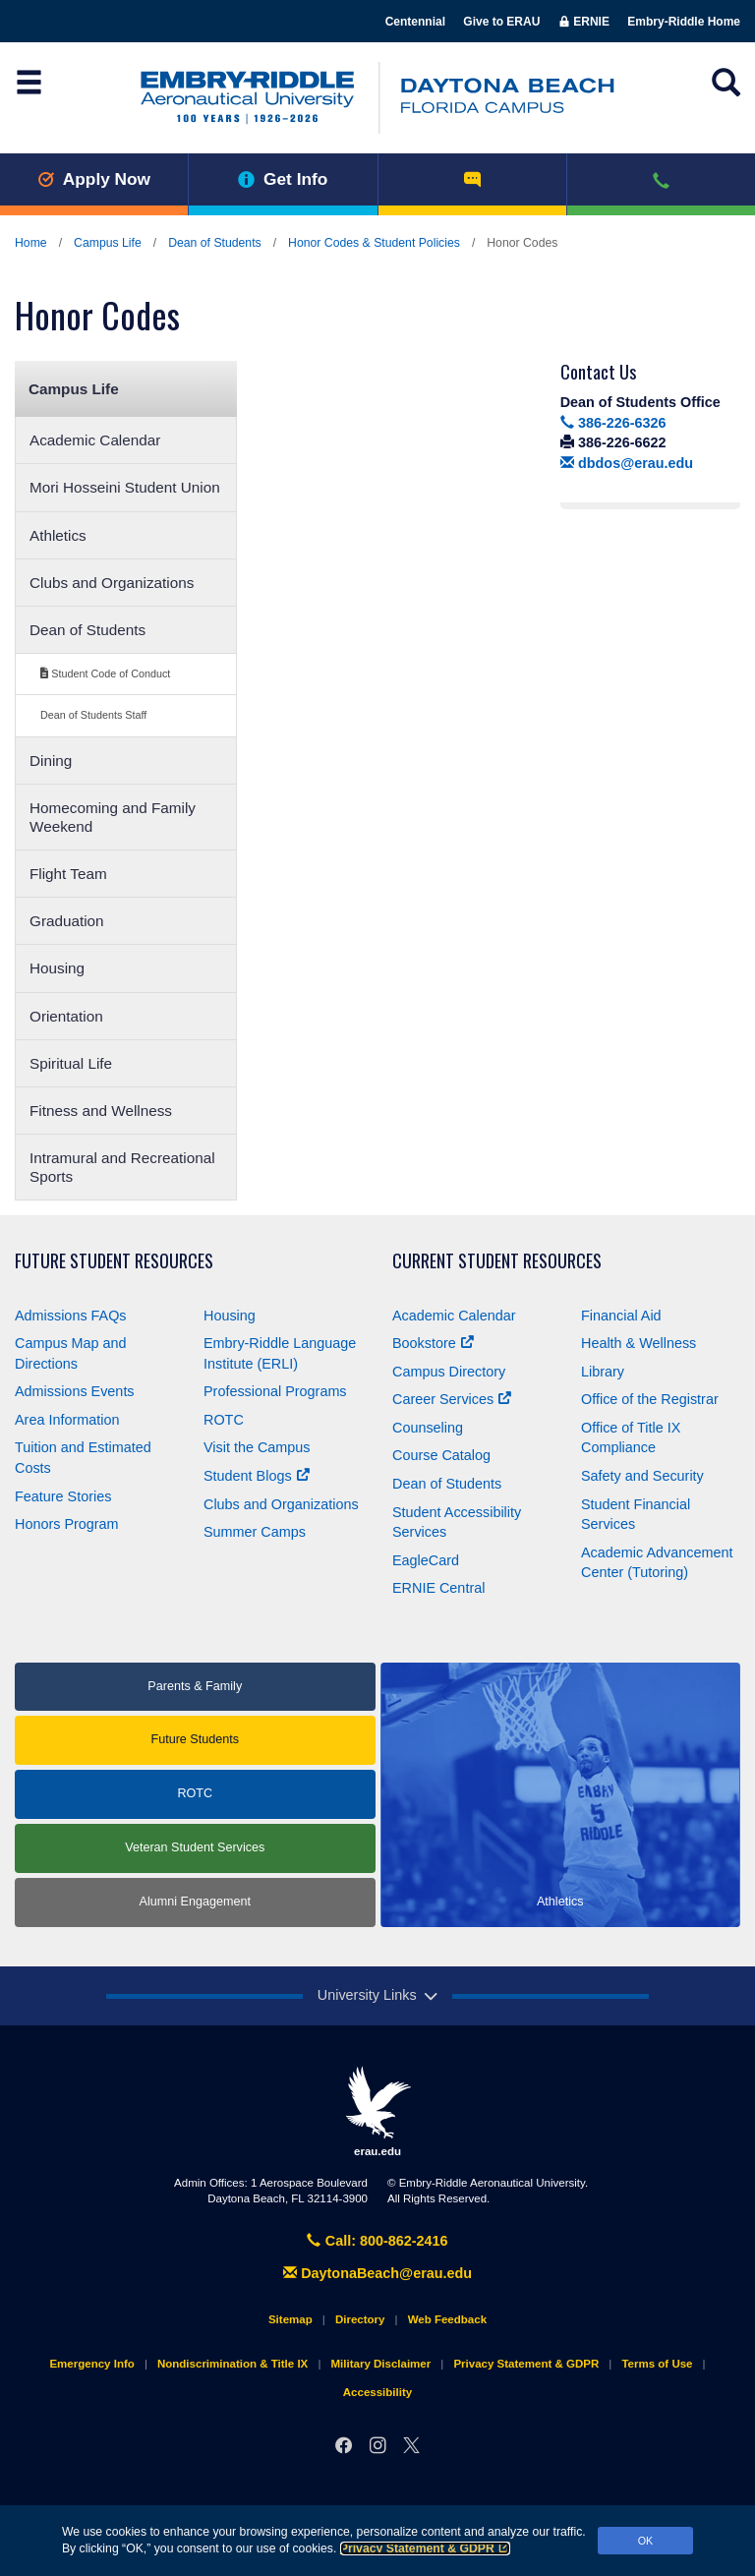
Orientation (66, 1016)
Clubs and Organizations (111, 582)
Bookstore (433, 1343)
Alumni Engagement (195, 1901)
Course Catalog (441, 1455)
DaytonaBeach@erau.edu (377, 2273)
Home (31, 243)
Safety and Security (642, 1476)
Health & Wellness (638, 1343)
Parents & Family (194, 1686)
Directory (360, 2319)
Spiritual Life (70, 1063)
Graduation (66, 920)
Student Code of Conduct (105, 673)
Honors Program (67, 1524)
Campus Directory (448, 1371)
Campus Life (108, 243)
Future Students (194, 1739)
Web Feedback (447, 2319)
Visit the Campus (257, 1447)
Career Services (451, 1399)
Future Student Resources (114, 1261)
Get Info (282, 179)
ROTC (223, 1420)
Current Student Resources (497, 1261)
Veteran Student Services (194, 1847)
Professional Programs (275, 1391)
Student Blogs (256, 1476)
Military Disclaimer (380, 2364)
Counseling (427, 1427)
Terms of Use (656, 2364)
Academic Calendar (94, 440)
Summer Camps (254, 1532)
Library (602, 1371)
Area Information (67, 1420)
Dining (50, 760)
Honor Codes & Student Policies (374, 243)
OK (646, 2541)
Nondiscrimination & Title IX (232, 2364)
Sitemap (290, 2319)
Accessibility (377, 2392)
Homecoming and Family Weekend (112, 817)
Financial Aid (621, 1315)
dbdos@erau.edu (627, 463)
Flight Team (68, 873)
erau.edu (377, 2111)
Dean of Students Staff (93, 715)
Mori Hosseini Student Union (124, 487)
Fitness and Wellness (100, 1110)
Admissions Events (75, 1391)
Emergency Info (91, 2364)
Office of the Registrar (650, 1399)
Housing (57, 968)
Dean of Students (214, 243)
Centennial (415, 22)
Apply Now (93, 179)
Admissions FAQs (71, 1315)
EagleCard (425, 1560)
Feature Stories (63, 1496)
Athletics (58, 535)
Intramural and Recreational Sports (122, 1167)
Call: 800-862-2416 (377, 2241)
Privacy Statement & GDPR (425, 2548)
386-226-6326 (613, 423)
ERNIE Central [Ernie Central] (438, 1588)
